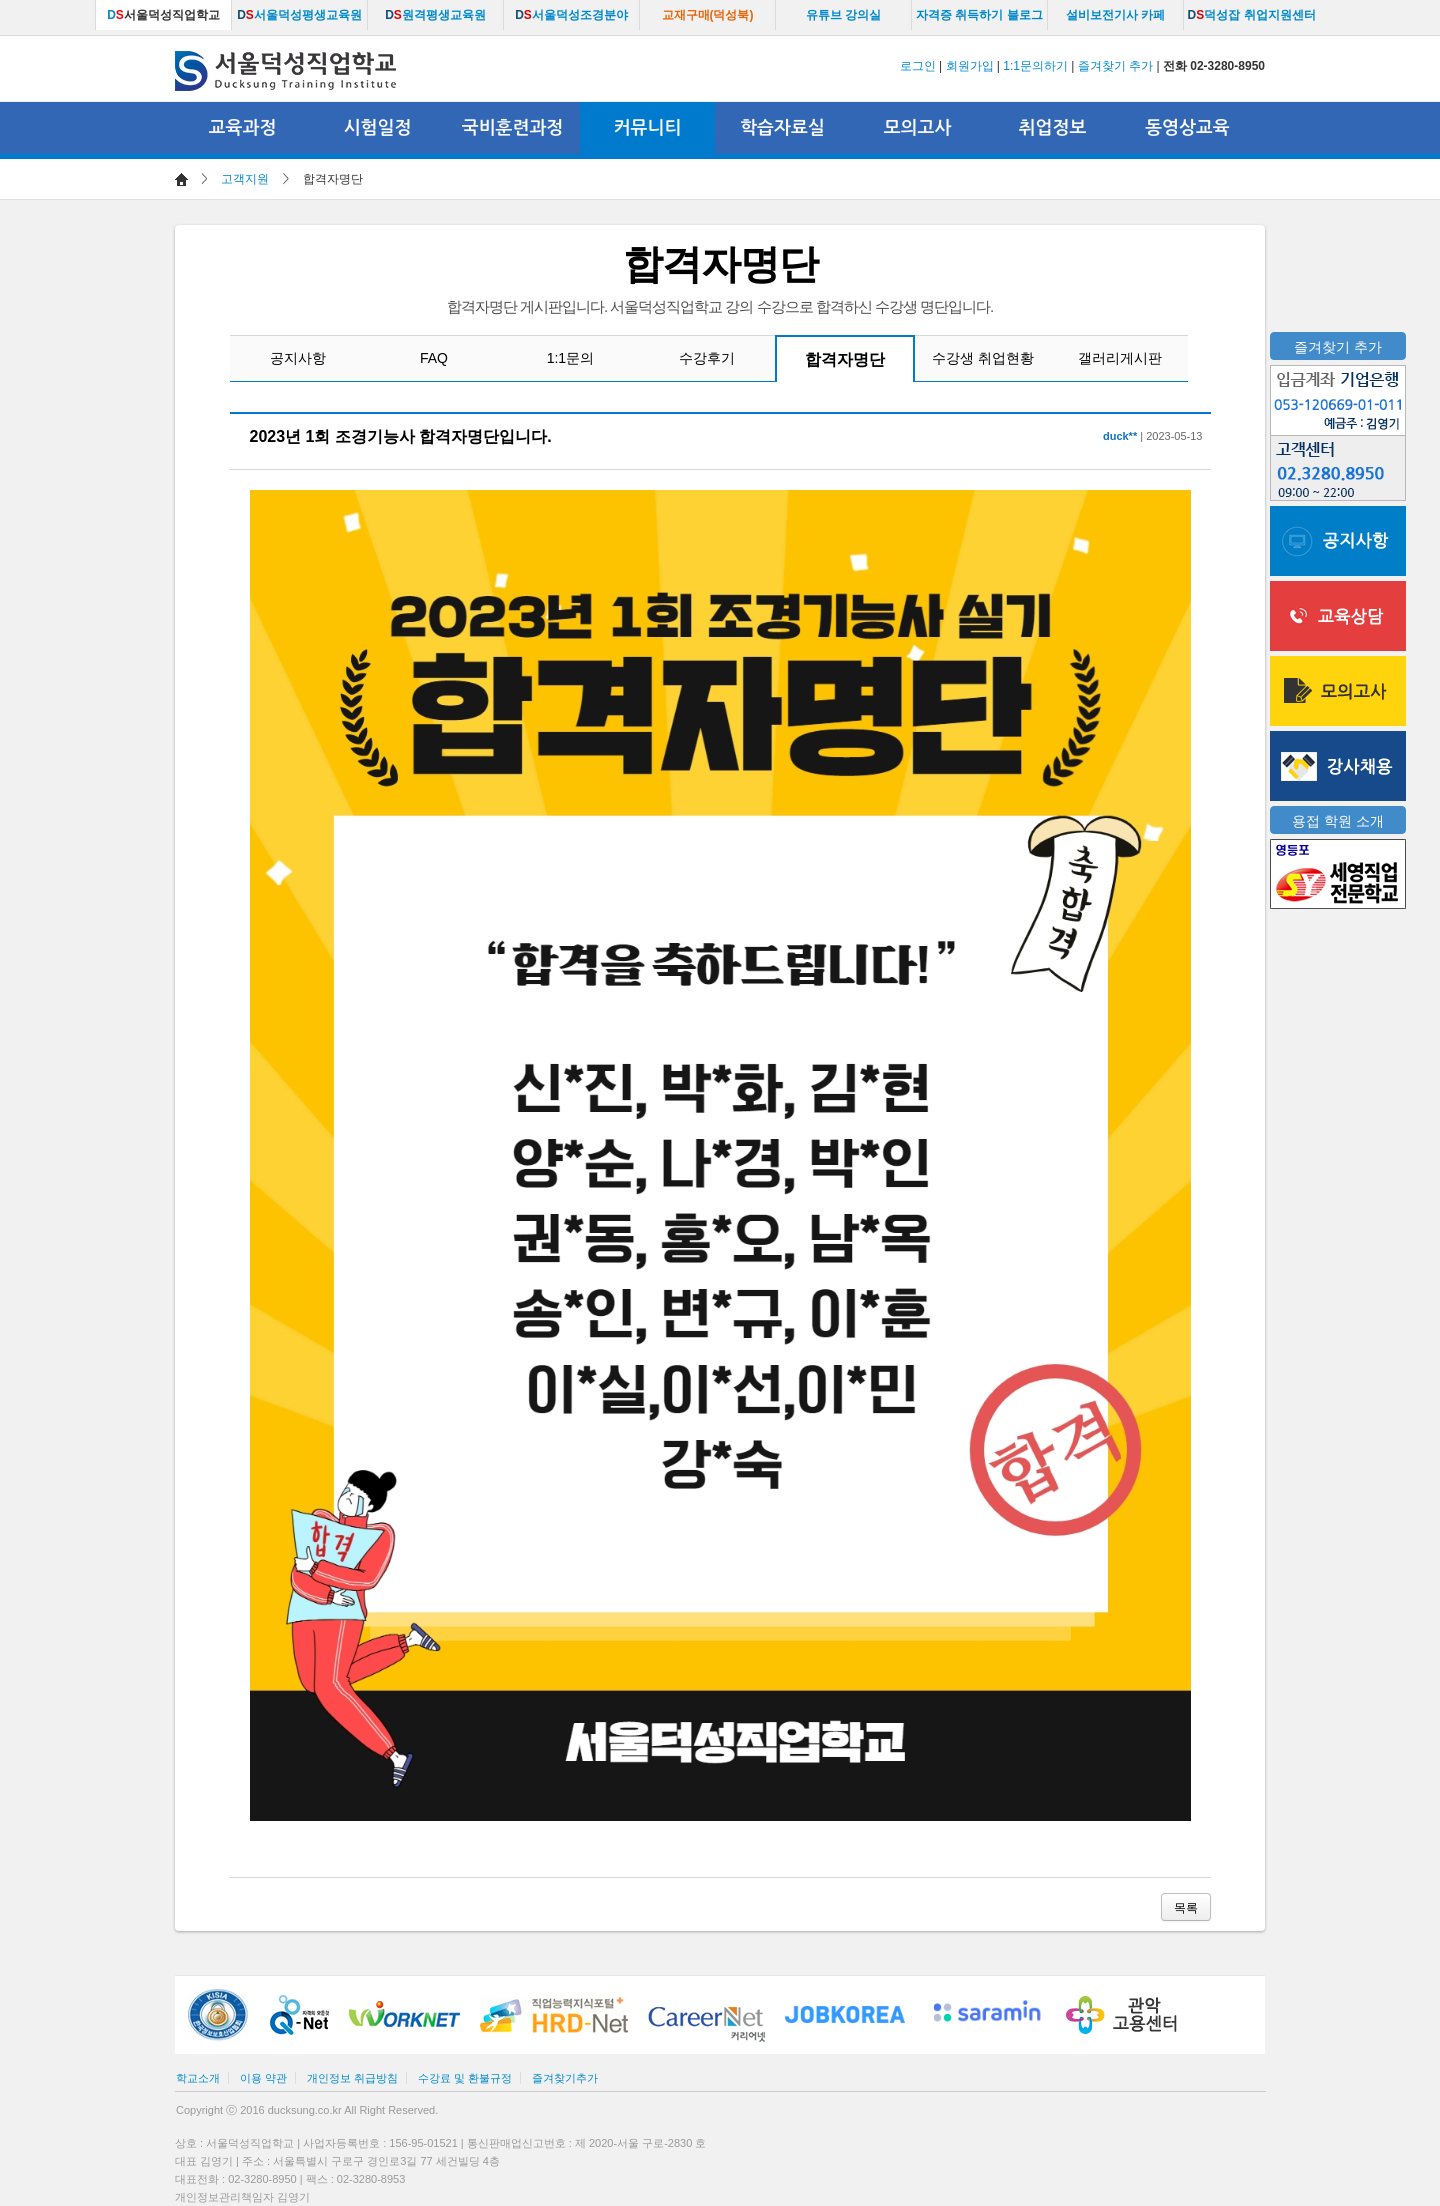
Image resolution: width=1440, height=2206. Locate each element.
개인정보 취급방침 (352, 2078)
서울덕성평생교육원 (299, 15)
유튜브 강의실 (843, 15)
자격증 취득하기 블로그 (979, 15)
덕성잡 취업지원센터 (1251, 15)
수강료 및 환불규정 (465, 2078)
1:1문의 (570, 358)
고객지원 (245, 179)
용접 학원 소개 (1338, 821)
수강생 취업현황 (983, 358)
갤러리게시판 (1120, 358)
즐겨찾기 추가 (1115, 66)
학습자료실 (782, 128)
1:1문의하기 (1035, 66)
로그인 (918, 66)
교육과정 (243, 128)
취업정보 (1053, 128)
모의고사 (918, 128)
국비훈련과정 (513, 128)
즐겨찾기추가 (565, 2078)
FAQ (434, 358)
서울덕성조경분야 (571, 15)
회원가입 (970, 66)
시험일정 (378, 128)
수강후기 (707, 358)
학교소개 (198, 2078)
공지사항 (298, 358)
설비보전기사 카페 (1115, 15)
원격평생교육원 (435, 15)
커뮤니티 (648, 128)
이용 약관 (263, 2078)
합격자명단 (845, 359)
